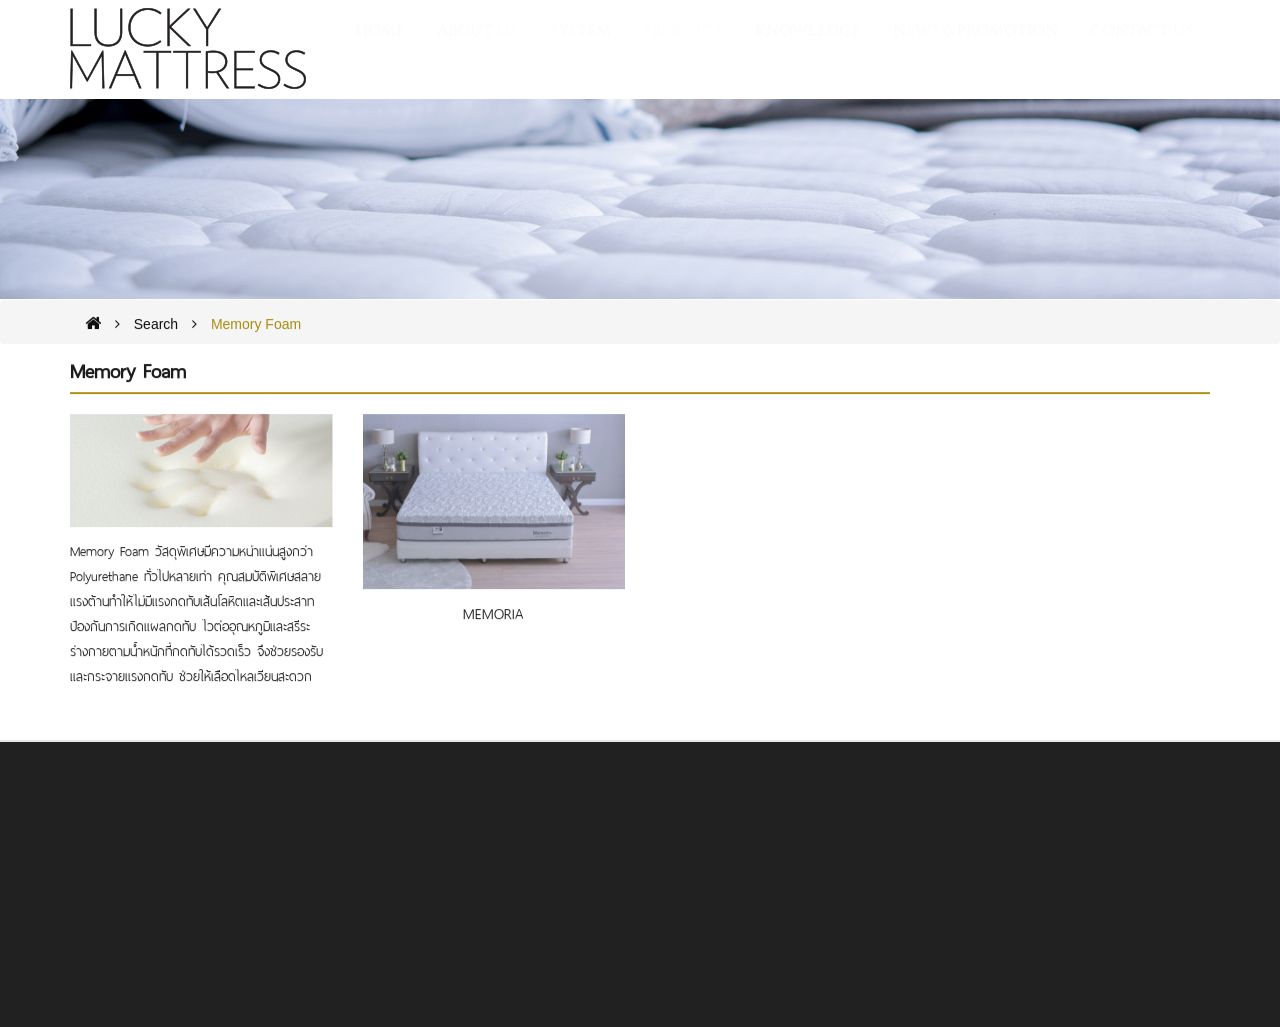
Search (156, 325)
